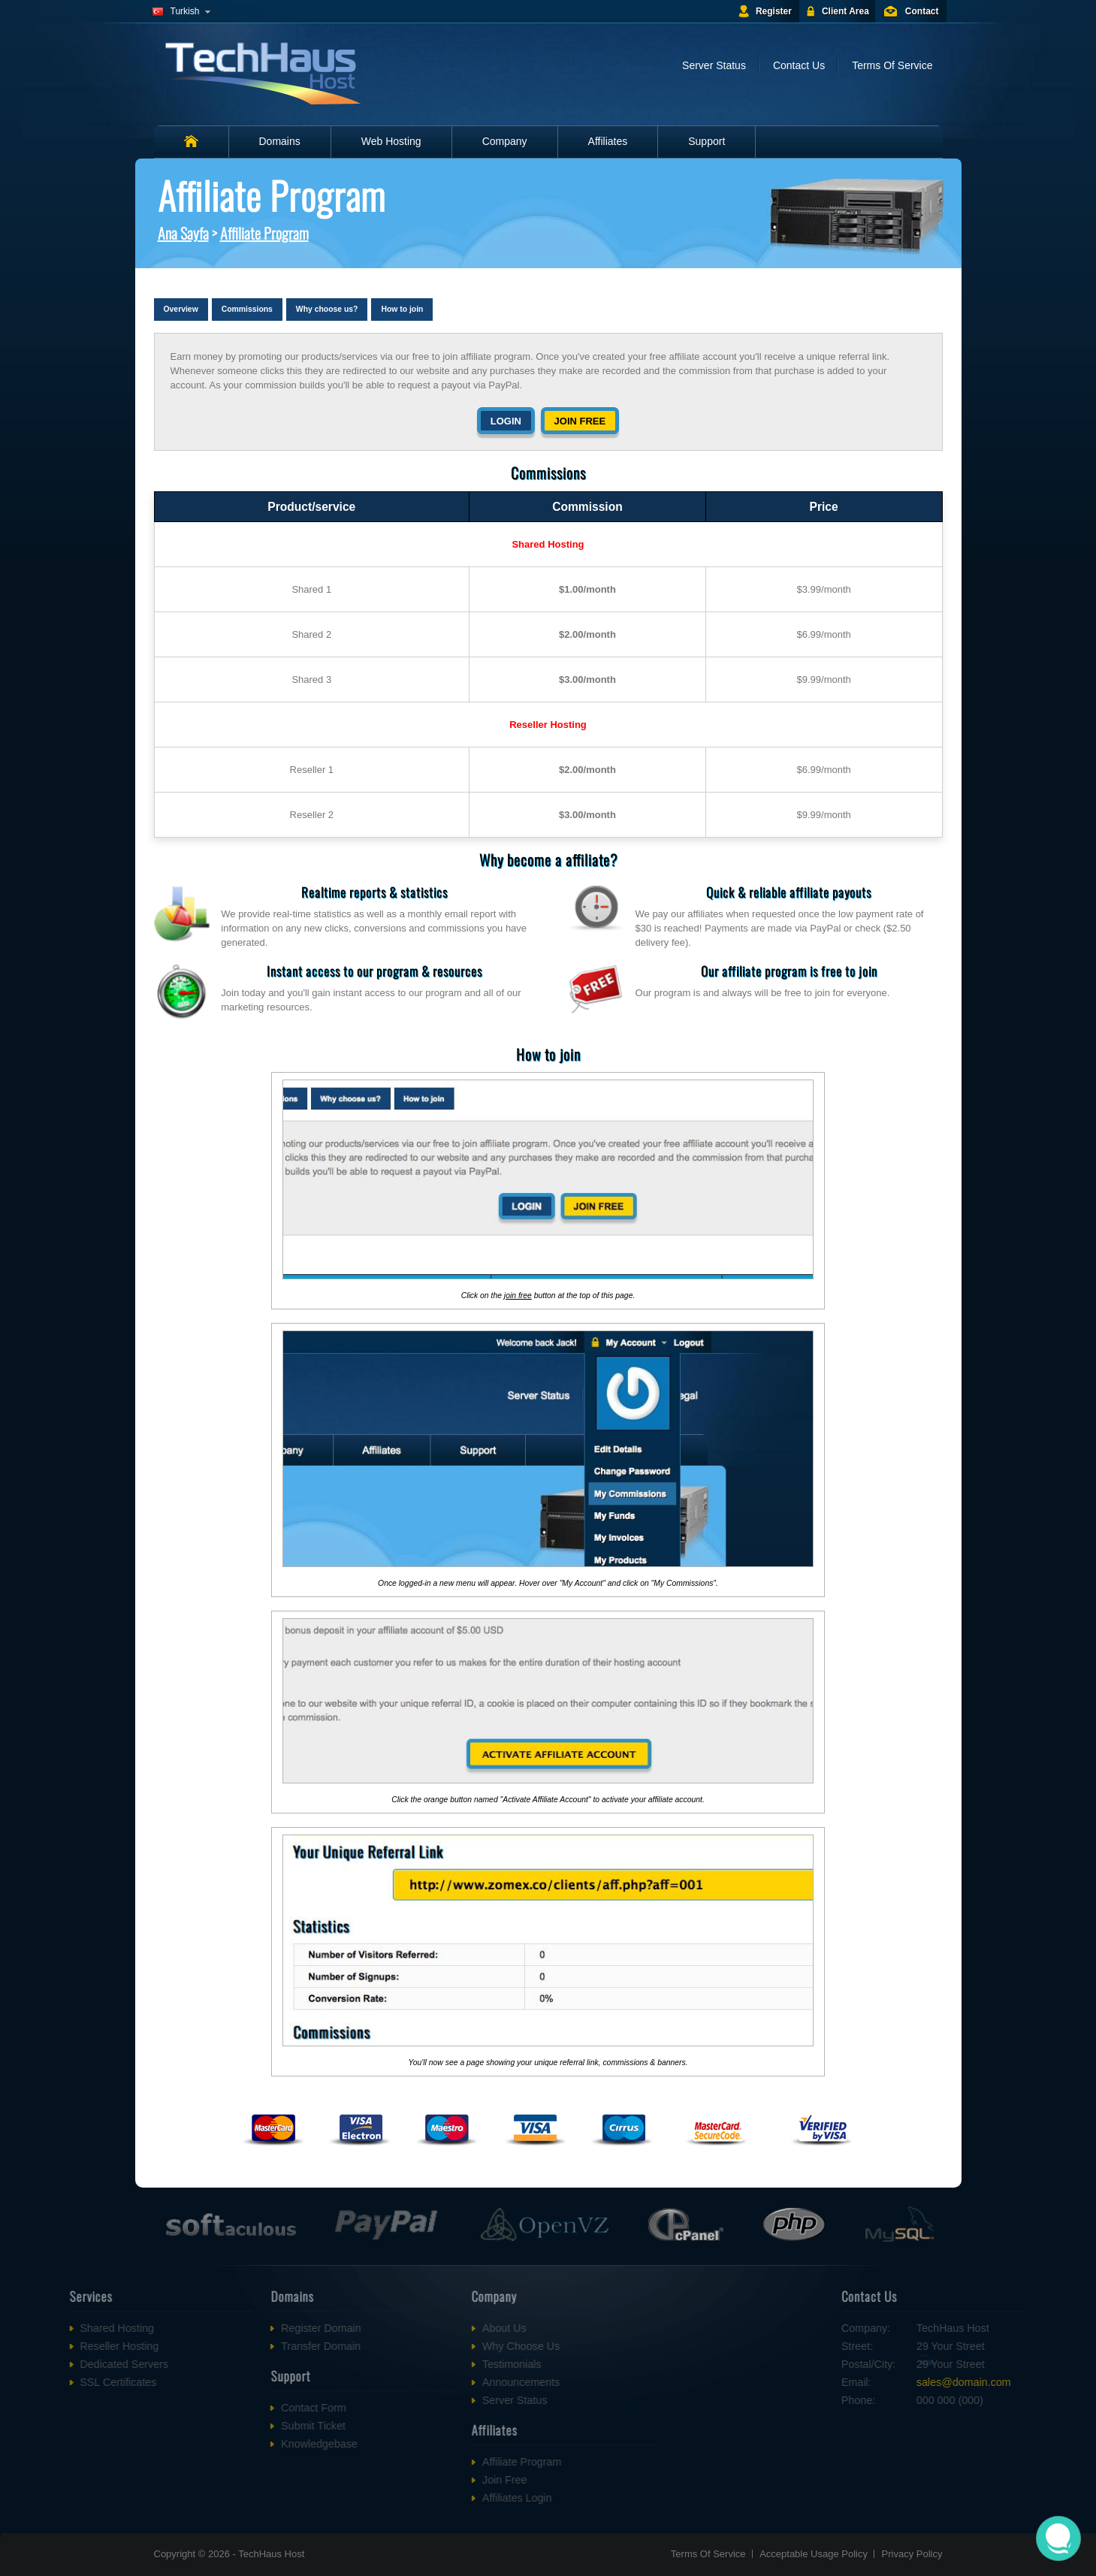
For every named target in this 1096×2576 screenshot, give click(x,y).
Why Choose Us (423, 2346)
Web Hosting (391, 141)
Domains (279, 141)
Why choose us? (327, 309)
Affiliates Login (419, 2498)
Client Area (845, 11)
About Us (407, 2328)
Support (706, 141)
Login (506, 421)
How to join (402, 309)
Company (504, 141)
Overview (181, 309)
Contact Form (216, 2408)
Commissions (247, 309)
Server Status (714, 65)
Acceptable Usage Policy (813, 2553)
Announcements (423, 2382)
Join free (580, 421)
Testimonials (414, 2364)
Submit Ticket (215, 2426)
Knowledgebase (221, 2444)
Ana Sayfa (183, 233)
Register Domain (223, 2328)
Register (774, 11)
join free (518, 1295)
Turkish (185, 11)
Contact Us (799, 65)
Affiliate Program (264, 233)
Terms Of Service (892, 65)
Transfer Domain (223, 2346)
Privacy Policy (912, 2553)
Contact (922, 11)
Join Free (407, 2480)
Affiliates (608, 141)
